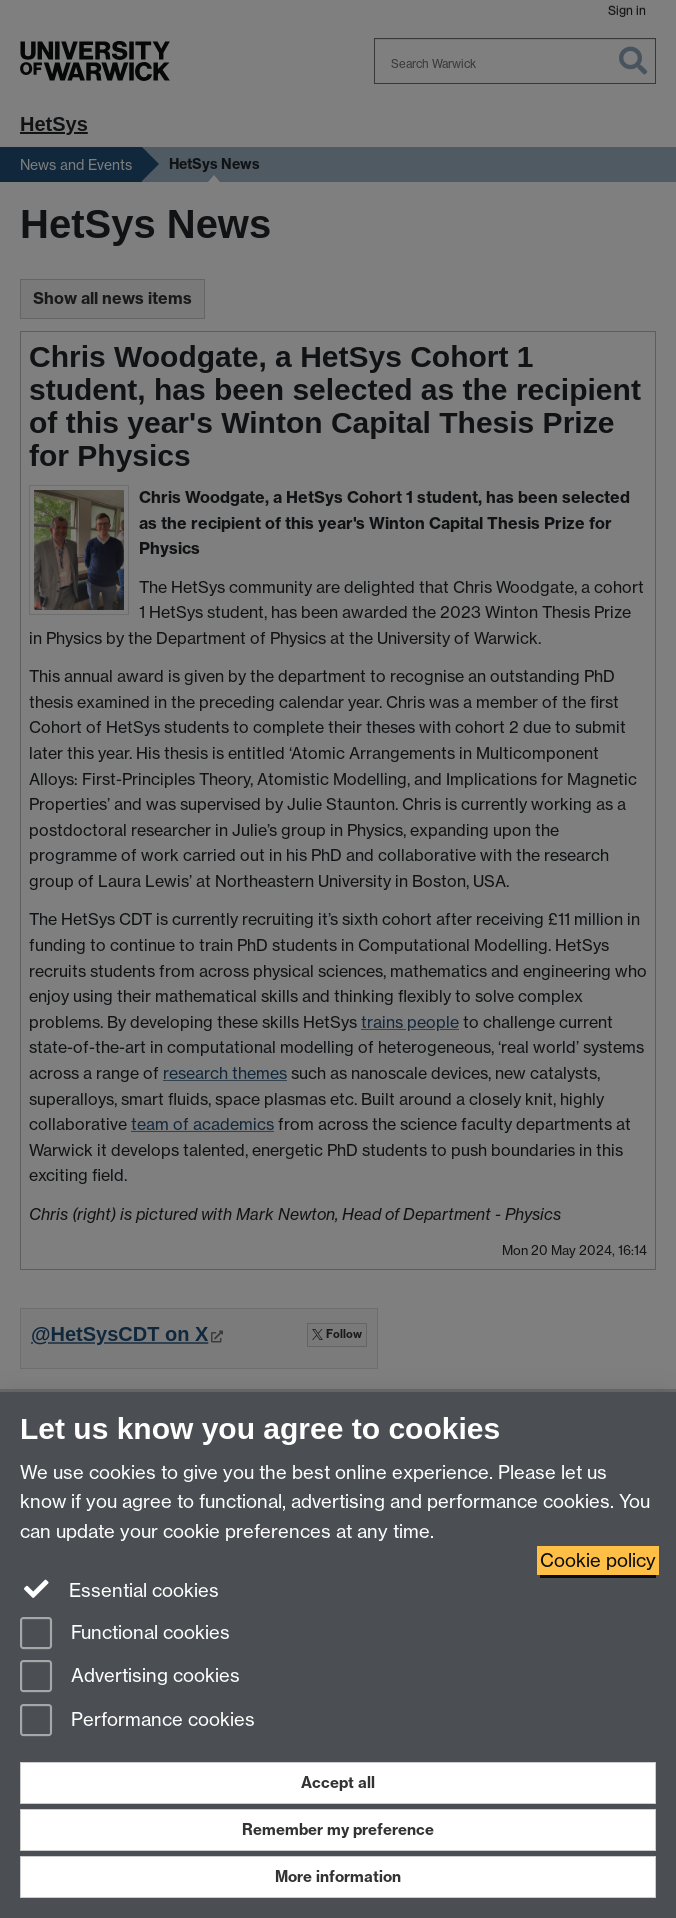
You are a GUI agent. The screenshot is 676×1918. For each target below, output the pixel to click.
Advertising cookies (130, 1677)
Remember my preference (338, 1829)
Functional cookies (125, 1634)
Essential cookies (119, 1589)
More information (338, 1876)
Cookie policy (598, 1560)
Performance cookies (137, 1721)
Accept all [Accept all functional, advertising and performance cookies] (338, 1782)
